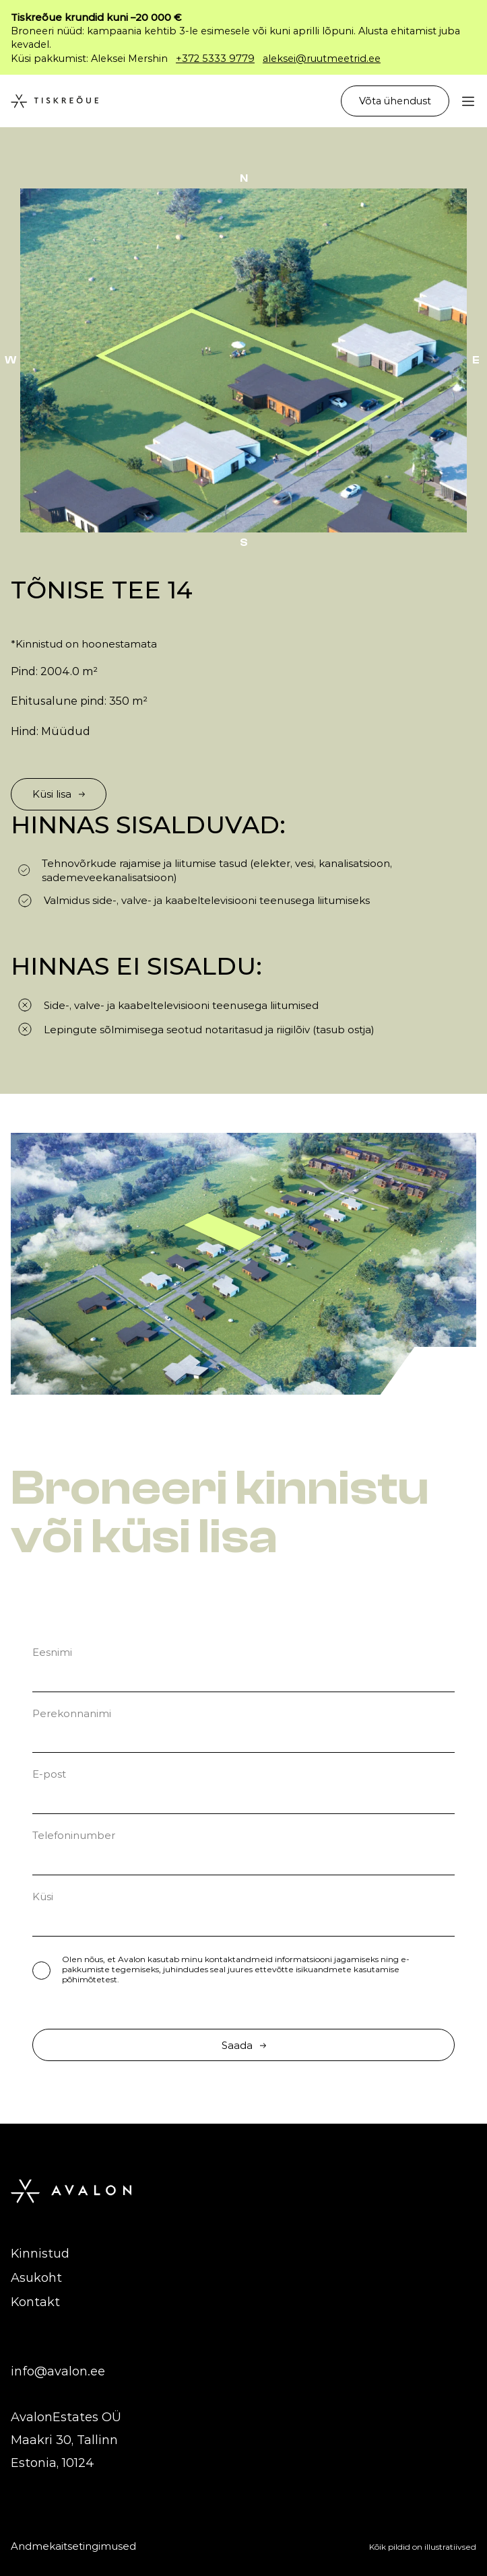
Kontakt (35, 2302)
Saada (244, 2045)
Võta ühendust (395, 101)
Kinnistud (40, 2253)
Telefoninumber (73, 1835)
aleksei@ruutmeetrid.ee (322, 59)
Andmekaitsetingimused (73, 2546)
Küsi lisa (58, 794)
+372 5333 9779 (215, 59)
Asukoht (36, 2277)
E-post (49, 1774)
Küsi (42, 1896)
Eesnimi (52, 1652)
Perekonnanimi (71, 1713)
